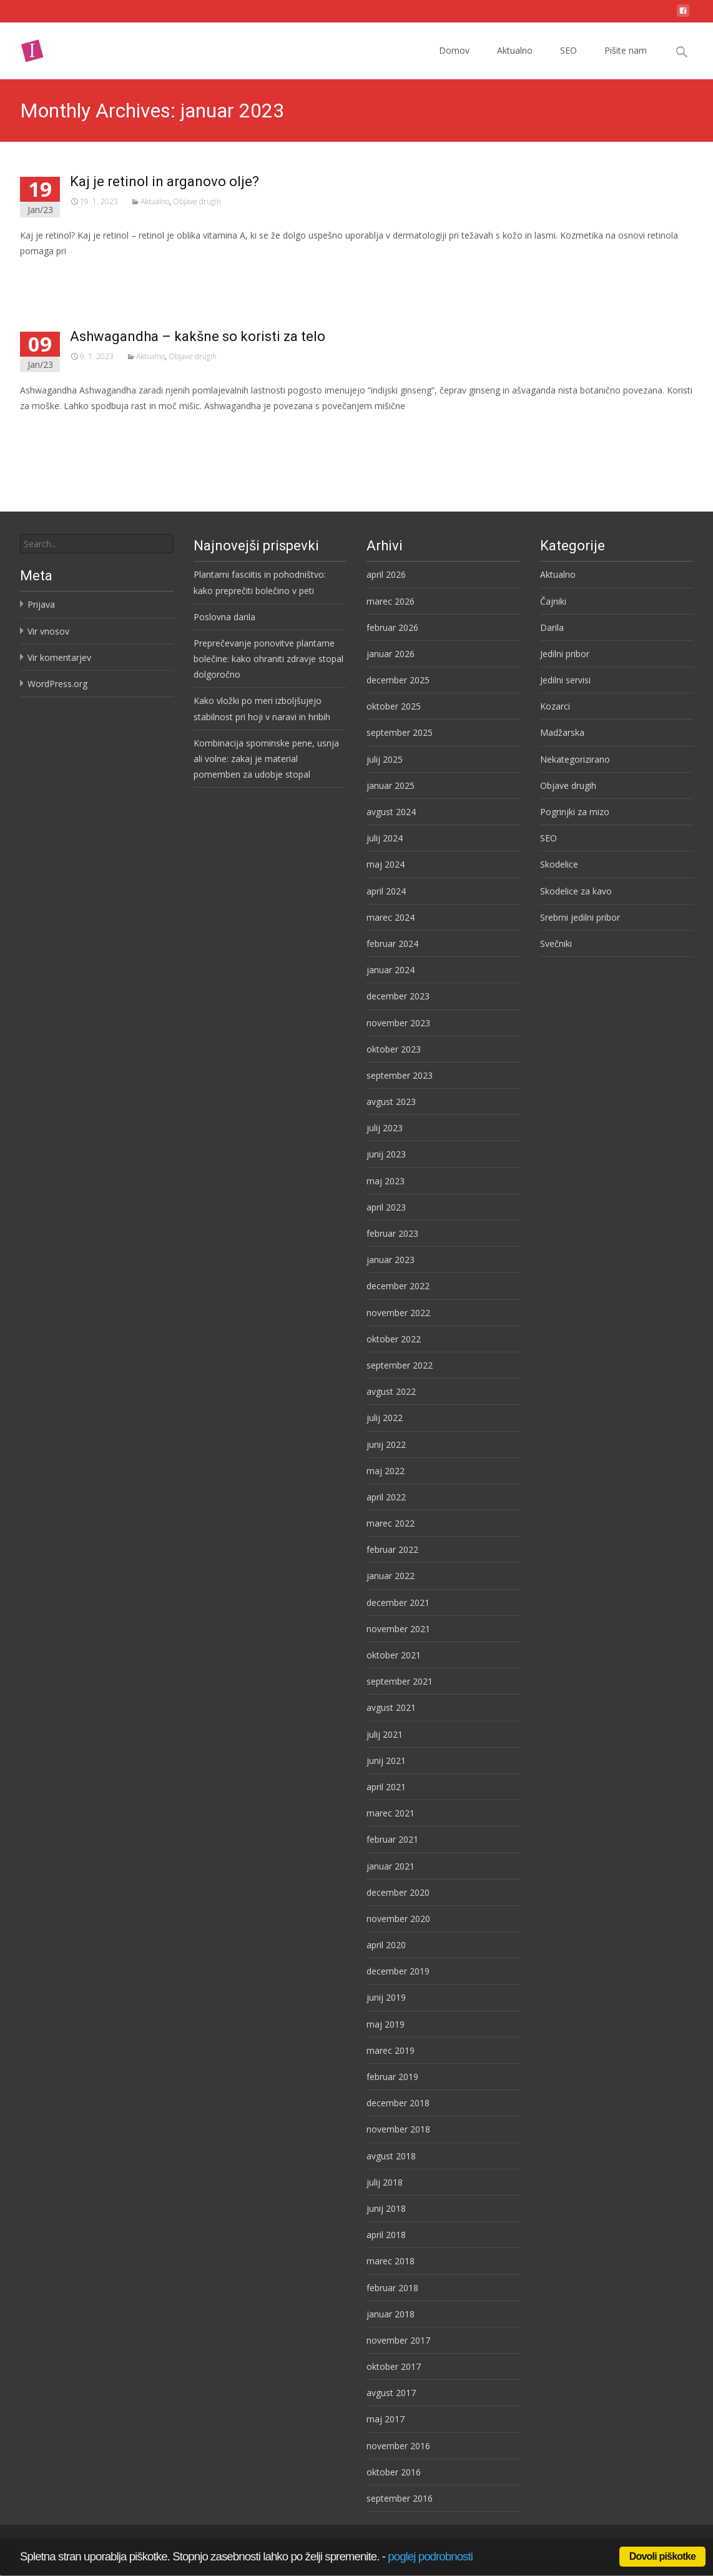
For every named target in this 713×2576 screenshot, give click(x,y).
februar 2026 (392, 627)
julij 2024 (384, 838)
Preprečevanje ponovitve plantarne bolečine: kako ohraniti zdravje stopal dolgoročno (268, 658)
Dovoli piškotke (662, 2556)
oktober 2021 (393, 1655)
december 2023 (398, 996)
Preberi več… (48, 274)
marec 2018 (390, 2261)
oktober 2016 (393, 2472)
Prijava (41, 604)
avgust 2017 (391, 2393)
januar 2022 (390, 1576)
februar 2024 (392, 943)
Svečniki (556, 943)
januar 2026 (390, 654)
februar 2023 (392, 1233)
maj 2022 (385, 1471)
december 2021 (398, 1602)
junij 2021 (386, 1760)
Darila (552, 627)
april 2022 (386, 1497)
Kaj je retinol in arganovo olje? (164, 181)
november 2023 (398, 1023)
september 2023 (399, 1075)
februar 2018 (392, 2288)
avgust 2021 (391, 1707)
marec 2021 (390, 1813)
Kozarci (555, 706)
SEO (568, 61)
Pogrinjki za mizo (574, 812)
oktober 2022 (393, 1339)
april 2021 (386, 1787)
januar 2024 (390, 970)
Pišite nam (625, 61)
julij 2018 (384, 2182)
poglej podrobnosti (430, 2556)
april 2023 (386, 1207)
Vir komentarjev (59, 657)
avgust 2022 (391, 1391)
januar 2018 (390, 2314)
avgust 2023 (391, 1101)
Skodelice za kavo (576, 891)
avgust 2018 (391, 2156)
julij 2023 (384, 1128)
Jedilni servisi (565, 680)
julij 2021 (384, 1734)
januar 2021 (390, 1866)
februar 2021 (392, 1839)
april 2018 (386, 2235)
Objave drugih (197, 201)
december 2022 (398, 1286)
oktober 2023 (393, 1049)
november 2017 (398, 2340)
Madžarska (562, 732)
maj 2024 (385, 864)
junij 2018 (386, 2208)
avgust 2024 (391, 812)
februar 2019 (392, 2077)
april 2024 (386, 891)
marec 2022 (390, 1523)
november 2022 (398, 1313)
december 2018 (398, 2103)
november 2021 (398, 1629)
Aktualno (515, 61)
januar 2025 (390, 785)
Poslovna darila (224, 617)
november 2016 (398, 2446)
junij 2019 (386, 1997)
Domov (454, 61)
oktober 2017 (393, 2366)
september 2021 (399, 1681)
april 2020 (386, 1945)
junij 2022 (386, 1444)
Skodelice (559, 864)
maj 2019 (385, 2024)
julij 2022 (384, 1418)
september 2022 (399, 1365)
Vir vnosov (48, 631)
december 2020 (398, 1892)
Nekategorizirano (575, 759)
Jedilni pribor (564, 654)
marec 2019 (390, 2050)
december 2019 (398, 1971)
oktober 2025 (393, 706)
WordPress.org (57, 684)
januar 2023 (390, 1260)
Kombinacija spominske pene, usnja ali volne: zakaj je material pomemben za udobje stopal (266, 758)
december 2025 (398, 680)
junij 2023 (386, 1154)
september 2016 (399, 2498)
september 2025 (399, 732)
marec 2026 (390, 601)
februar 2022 (392, 1549)
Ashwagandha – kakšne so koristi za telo (197, 336)
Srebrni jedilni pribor (580, 917)
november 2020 (398, 1919)
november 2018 (398, 2129)
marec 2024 (390, 917)
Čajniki (553, 601)
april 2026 (386, 574)
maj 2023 (385, 1181)
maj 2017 (385, 2419)
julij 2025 (384, 759)
